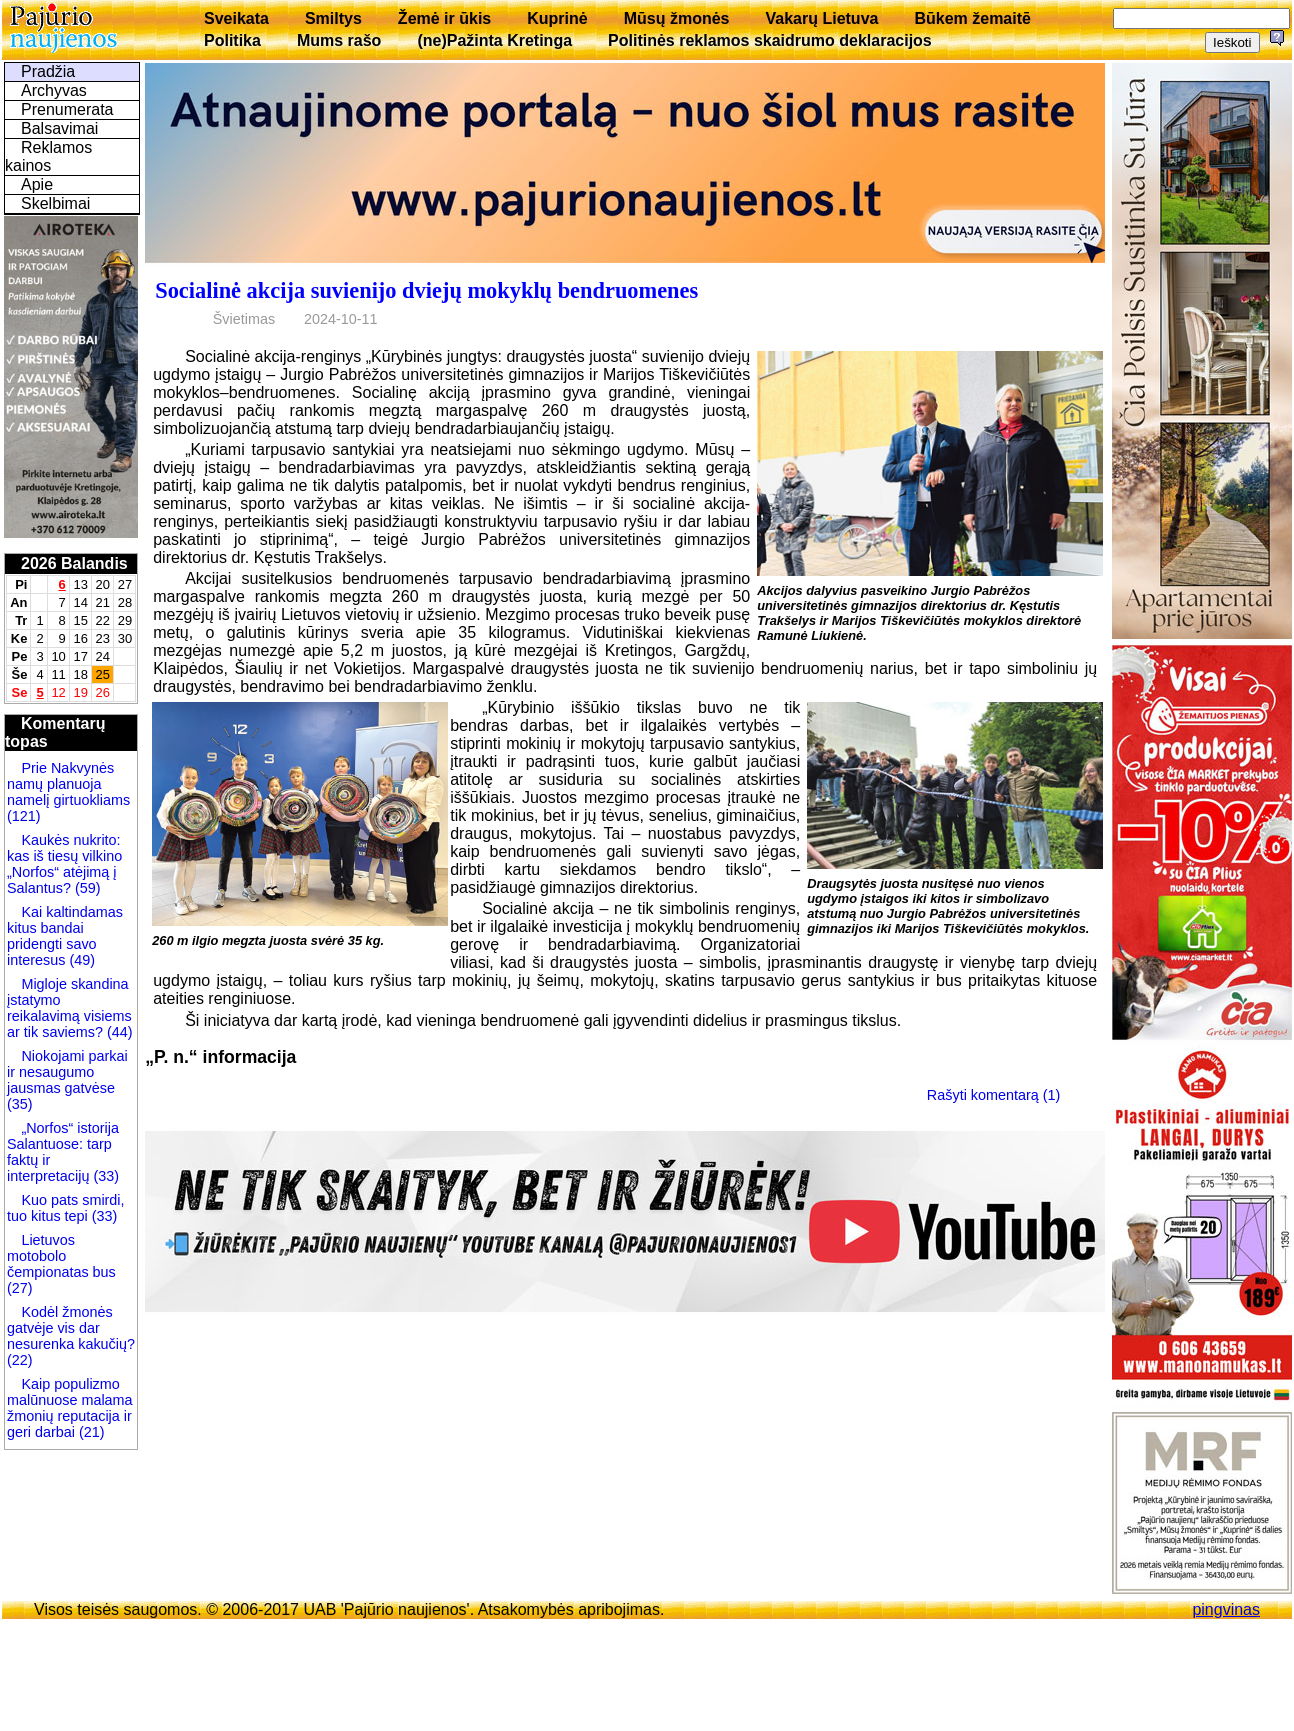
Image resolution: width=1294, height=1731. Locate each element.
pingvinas (1226, 1609)
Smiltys (333, 18)
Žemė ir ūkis (444, 18)
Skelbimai (55, 203)
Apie (37, 184)
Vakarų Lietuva (821, 18)
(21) (90, 1432)
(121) (24, 816)
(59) (86, 888)
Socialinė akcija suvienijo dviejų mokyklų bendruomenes (426, 290)
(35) (20, 1104)
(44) (118, 1032)
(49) (80, 960)
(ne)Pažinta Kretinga (494, 40)
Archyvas (54, 90)
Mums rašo (339, 40)
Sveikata (236, 18)
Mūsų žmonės (677, 18)
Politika (232, 40)
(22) (20, 1360)
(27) (20, 1288)
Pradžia (48, 71)
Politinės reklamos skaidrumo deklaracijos (770, 40)
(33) (106, 1176)
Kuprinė (557, 18)
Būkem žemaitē (972, 18)
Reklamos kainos (48, 156)
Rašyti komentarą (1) (994, 1095)
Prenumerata (67, 109)
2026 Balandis (74, 563)
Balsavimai (59, 128)
